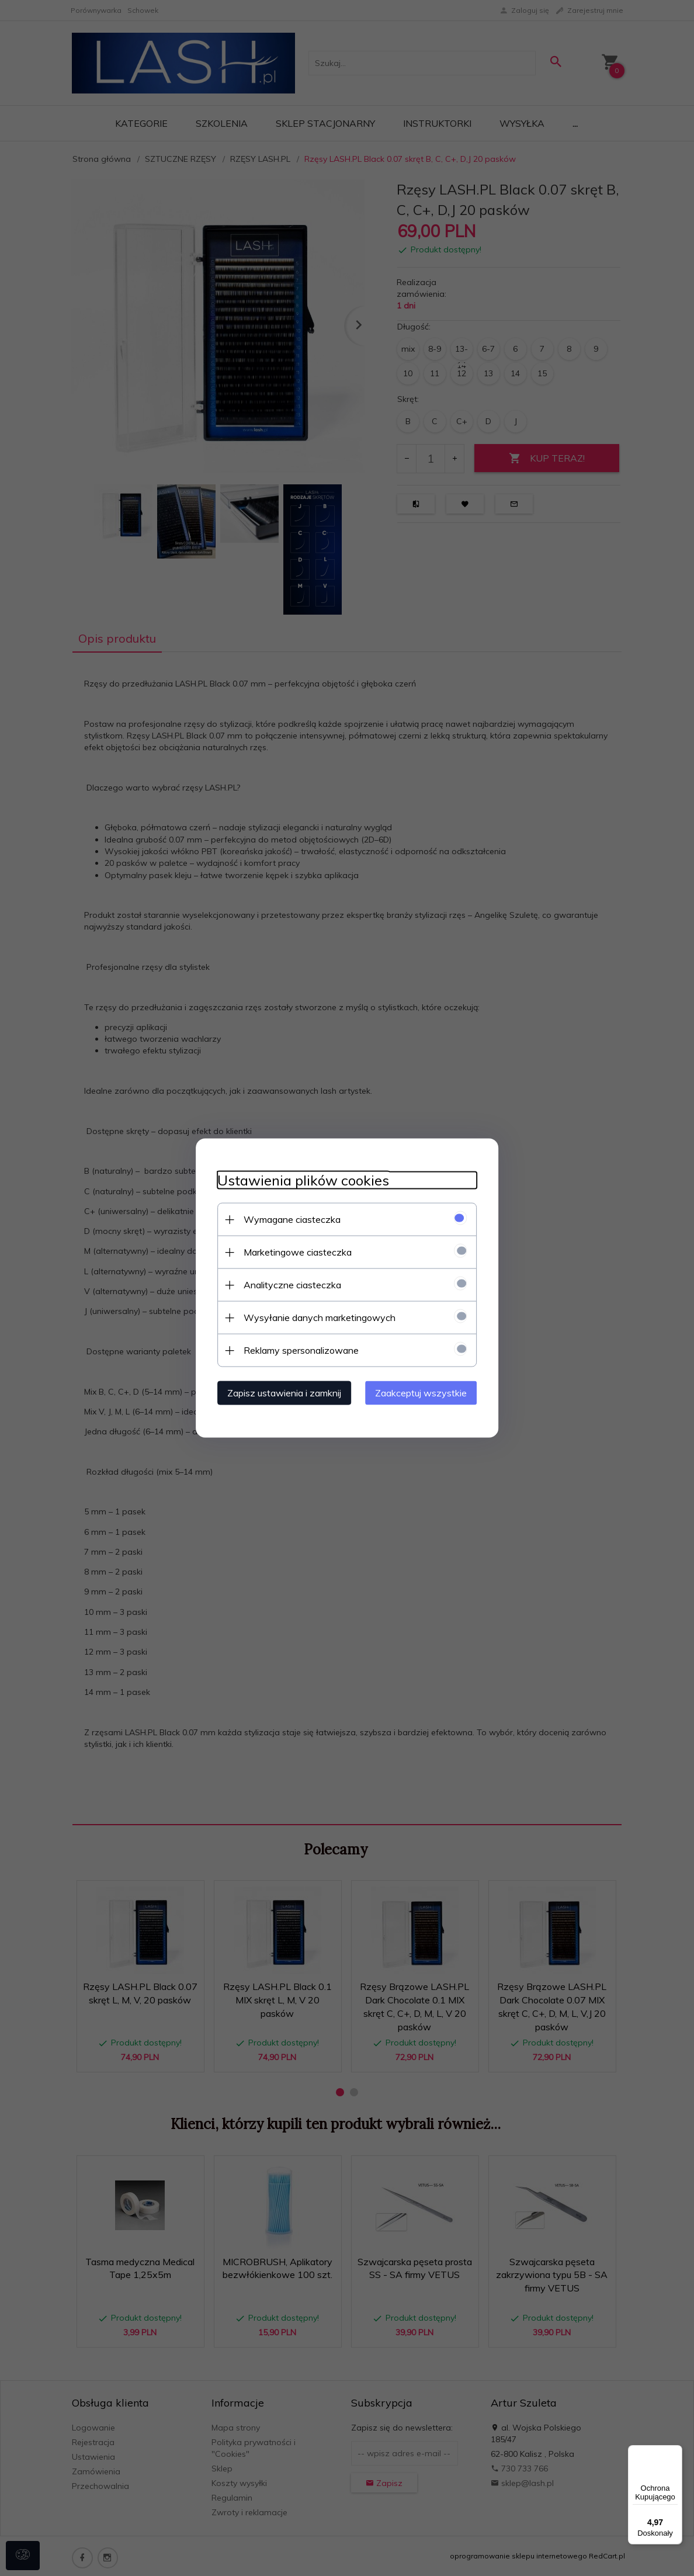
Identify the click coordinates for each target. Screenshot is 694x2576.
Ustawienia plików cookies (298, 1179)
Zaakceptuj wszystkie (425, 1392)
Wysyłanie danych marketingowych (315, 1317)
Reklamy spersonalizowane (296, 1349)
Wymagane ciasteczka (287, 1219)
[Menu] (675, 2452)
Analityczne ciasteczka (287, 1284)
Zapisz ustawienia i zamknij (279, 1392)
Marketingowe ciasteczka (293, 1251)
